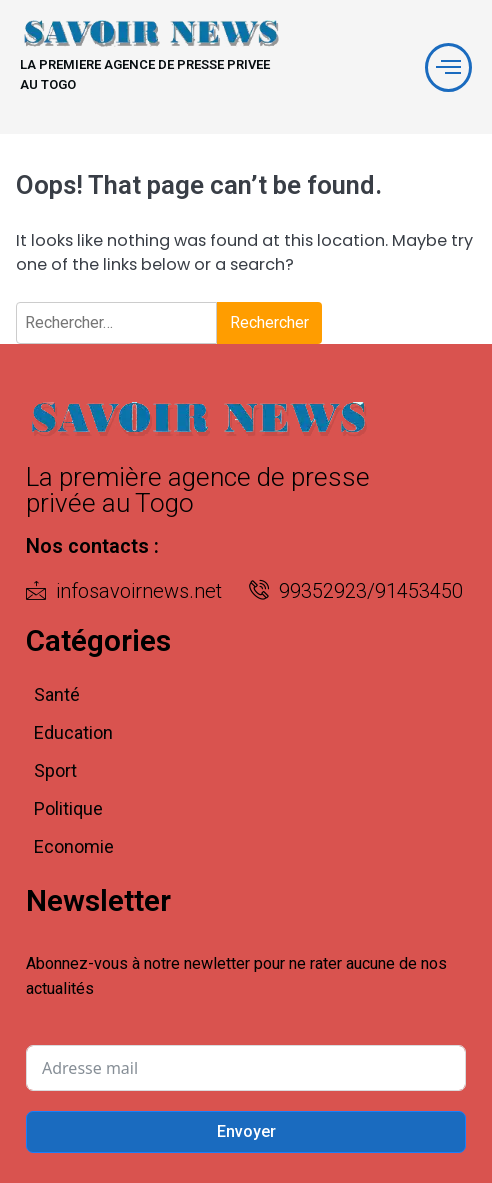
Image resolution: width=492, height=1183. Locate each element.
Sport (55, 770)
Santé (57, 694)
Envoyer (246, 1131)
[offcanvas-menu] (448, 67)
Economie (74, 846)
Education (73, 732)
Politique (68, 808)
